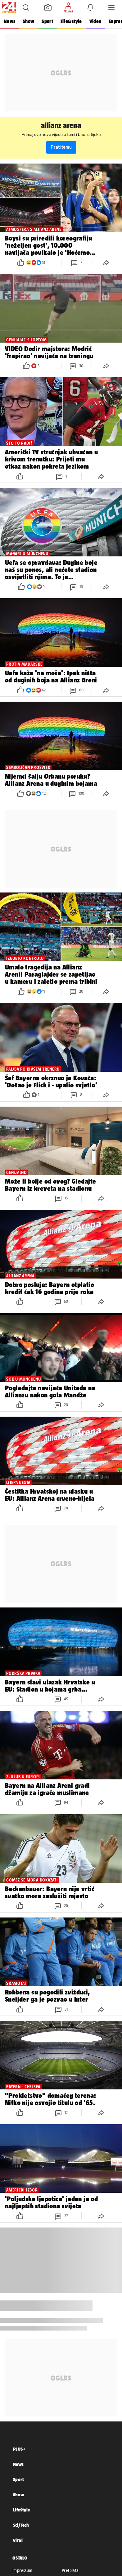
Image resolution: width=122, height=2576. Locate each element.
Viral (18, 2540)
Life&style (71, 21)
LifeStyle (21, 2509)
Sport (47, 21)
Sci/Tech (21, 2525)
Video (95, 21)
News (9, 21)
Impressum (22, 2570)
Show (28, 21)
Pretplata (70, 2570)
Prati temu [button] (61, 147)
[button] (26, 7)
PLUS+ (19, 2449)
